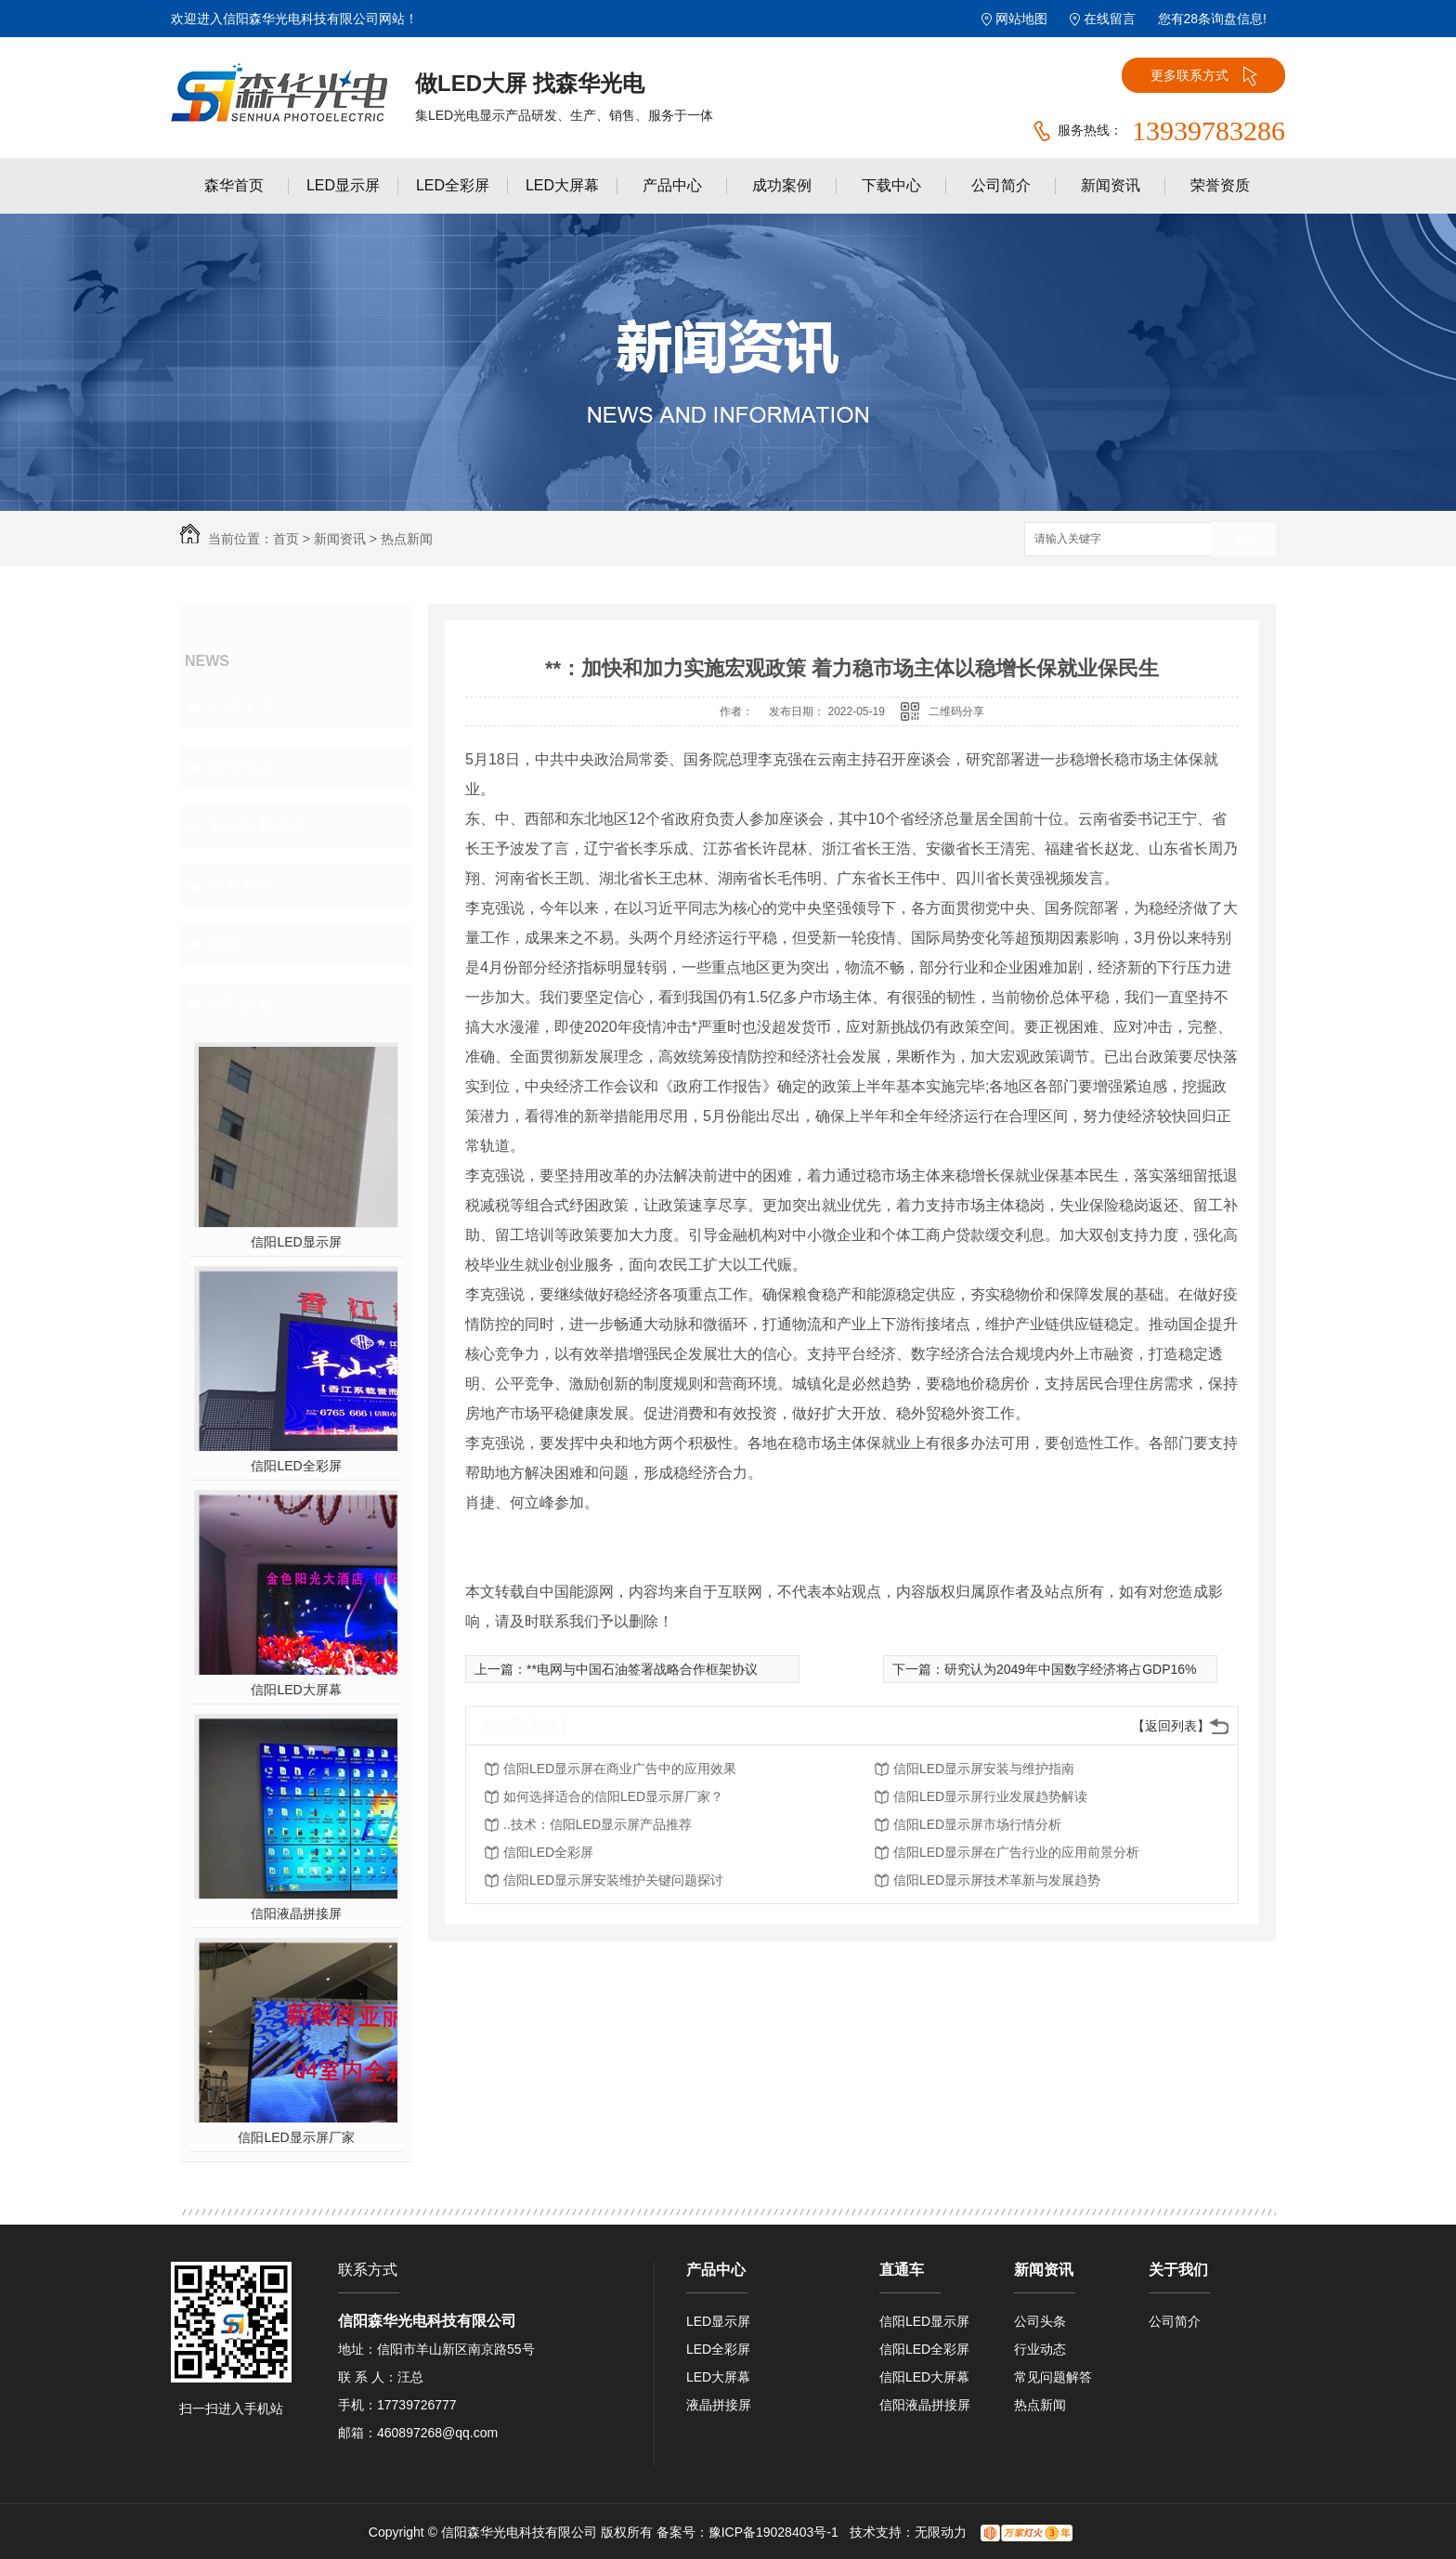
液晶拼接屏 (718, 2404)
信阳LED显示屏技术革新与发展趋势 (996, 1880)
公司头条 (241, 707)
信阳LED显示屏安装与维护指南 (983, 1768)
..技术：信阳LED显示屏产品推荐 (597, 1824)
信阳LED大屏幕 (296, 1689)
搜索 (1243, 540)
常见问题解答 (258, 825)
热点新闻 (407, 538)
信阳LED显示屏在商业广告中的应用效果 (619, 1768)
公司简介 (1001, 185)
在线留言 (1110, 18)
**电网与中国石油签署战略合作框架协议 (642, 1669)
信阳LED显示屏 (296, 1241)
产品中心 (672, 185)
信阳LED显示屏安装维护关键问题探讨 (613, 1880)
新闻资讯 (1110, 185)
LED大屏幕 (562, 185)
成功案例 (782, 185)
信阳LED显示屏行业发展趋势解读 (990, 1796)
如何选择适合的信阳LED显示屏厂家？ (613, 1796)
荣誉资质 (1220, 185)
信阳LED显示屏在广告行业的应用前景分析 (1016, 1852)
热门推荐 (241, 1004)
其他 (224, 944)
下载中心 (891, 185)
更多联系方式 (1203, 76)
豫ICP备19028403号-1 (773, 2532)
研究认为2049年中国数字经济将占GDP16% (1070, 1669)
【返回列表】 (1171, 1725)
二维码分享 (956, 711)
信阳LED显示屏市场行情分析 (977, 1824)
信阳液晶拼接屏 (296, 1913)
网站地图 (1021, 18)
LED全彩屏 (452, 185)
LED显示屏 (343, 185)
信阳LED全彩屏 (296, 1465)
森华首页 (234, 185)
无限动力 (941, 2532)
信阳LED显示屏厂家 (296, 2137)
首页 (286, 538)
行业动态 (241, 766)
